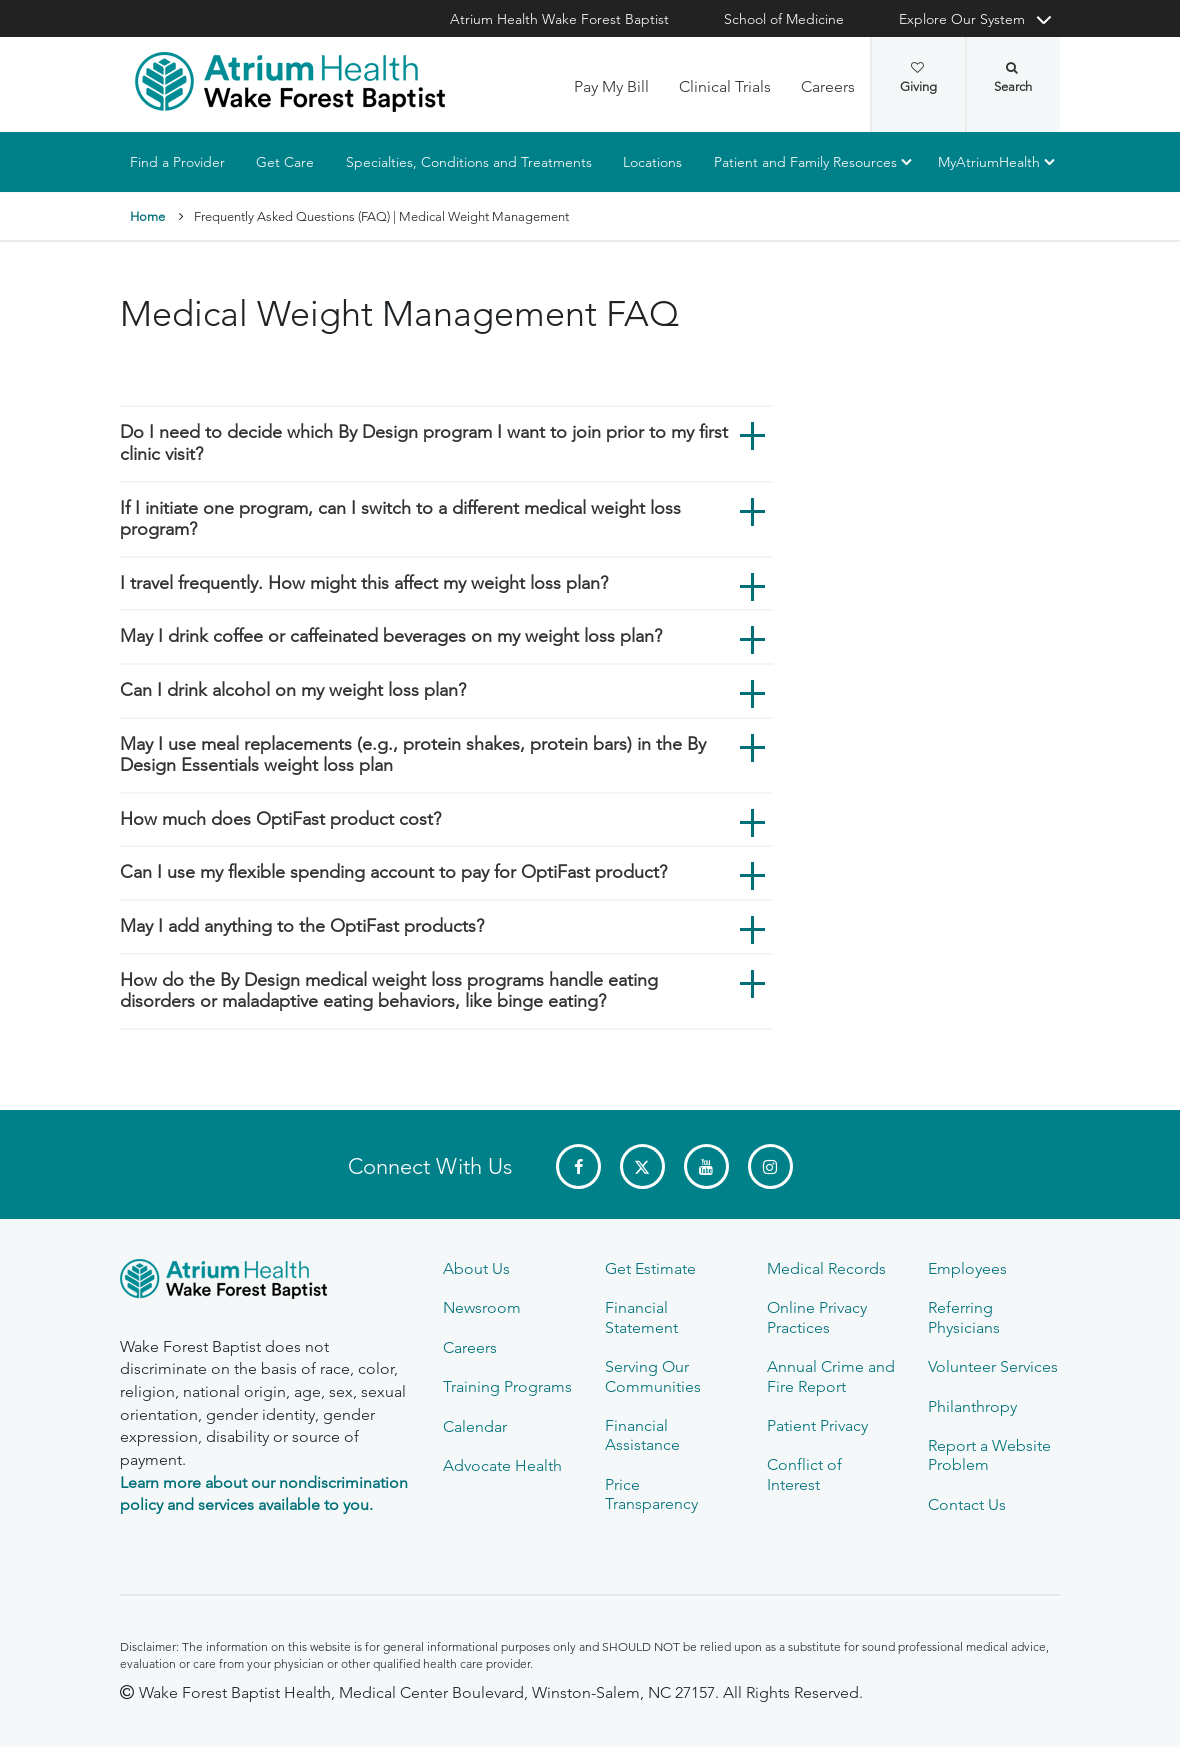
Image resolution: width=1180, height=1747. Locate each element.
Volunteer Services (993, 1366)
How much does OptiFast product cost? (280, 819)
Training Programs (507, 1386)
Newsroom (482, 1307)
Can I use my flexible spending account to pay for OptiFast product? (393, 872)
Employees (967, 1268)
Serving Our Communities (653, 1376)
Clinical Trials (725, 86)
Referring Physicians (964, 1317)
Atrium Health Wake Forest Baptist (559, 19)
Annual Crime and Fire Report (831, 1376)
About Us (476, 1268)
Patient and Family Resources (805, 162)
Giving (918, 78)
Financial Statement (641, 1317)
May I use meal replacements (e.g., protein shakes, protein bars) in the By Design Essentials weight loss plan (413, 755)
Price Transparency (651, 1494)
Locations (652, 162)
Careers (828, 86)
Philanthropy (972, 1406)
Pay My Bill (611, 86)
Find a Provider (177, 162)
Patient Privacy (817, 1425)
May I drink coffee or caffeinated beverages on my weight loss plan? (391, 637)
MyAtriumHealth (989, 162)
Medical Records (826, 1268)
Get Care (285, 162)
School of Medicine (784, 19)
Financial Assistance (642, 1435)
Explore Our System (962, 19)
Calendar (475, 1426)
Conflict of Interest (804, 1474)
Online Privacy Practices (817, 1317)
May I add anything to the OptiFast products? (302, 926)
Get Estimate (650, 1268)
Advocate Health (502, 1465)
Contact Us (967, 1504)
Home (147, 216)
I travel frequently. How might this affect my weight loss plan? (364, 583)
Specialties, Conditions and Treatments (469, 162)
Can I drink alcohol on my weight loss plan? (293, 690)
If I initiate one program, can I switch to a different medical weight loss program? (400, 519)
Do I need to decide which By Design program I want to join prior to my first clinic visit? (424, 444)
